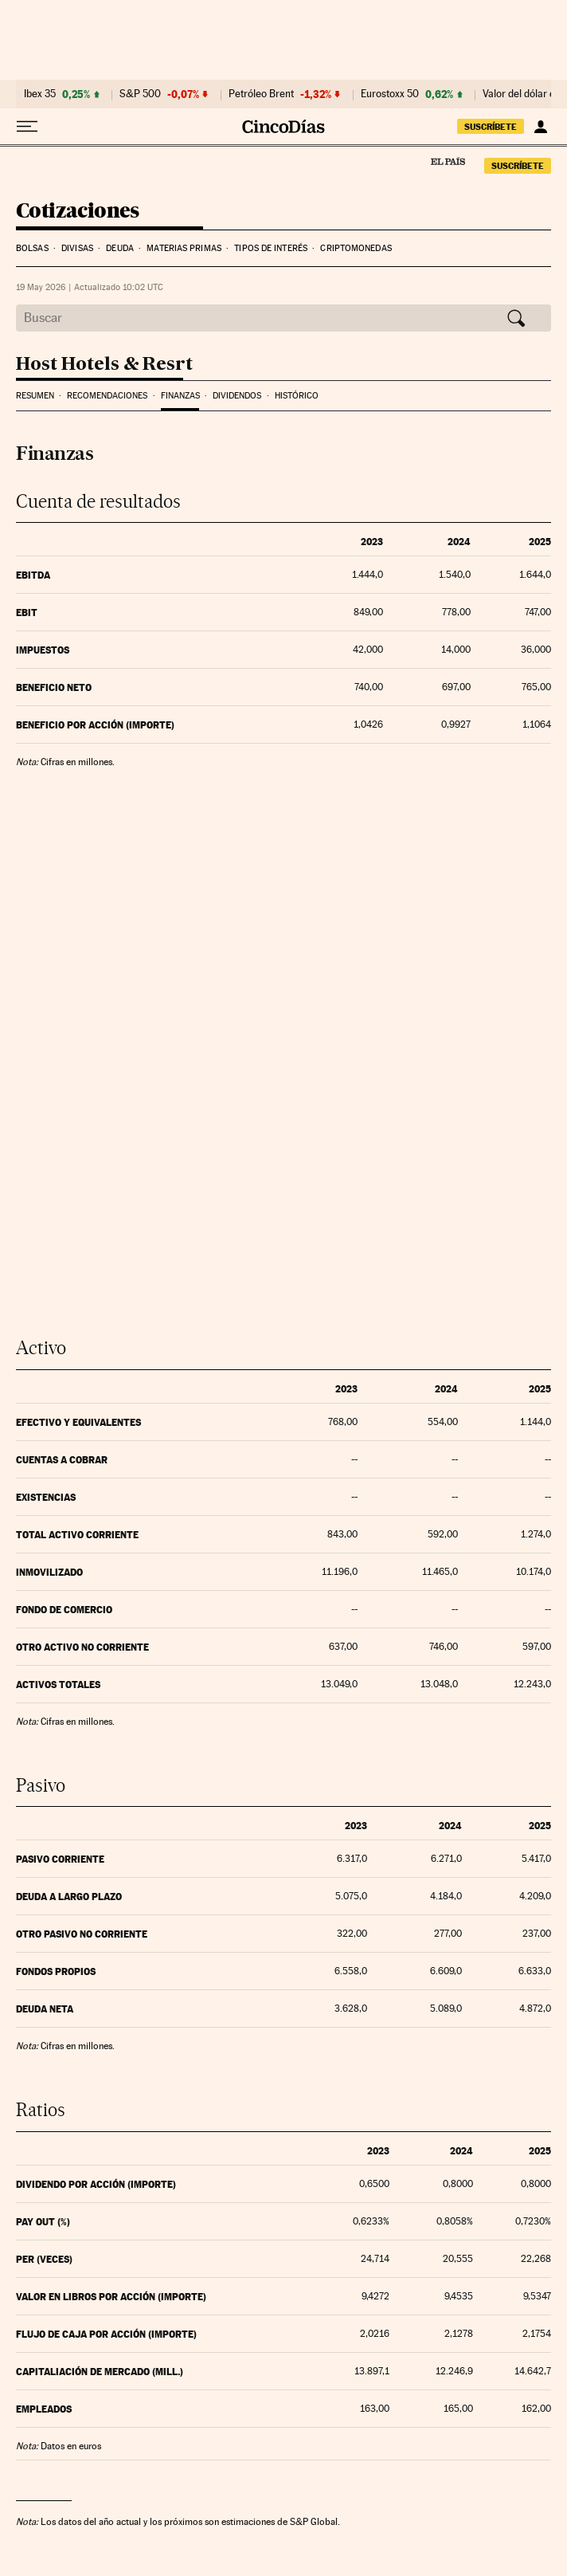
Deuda (120, 248)
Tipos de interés (270, 248)
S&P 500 (140, 94)
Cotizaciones (77, 211)
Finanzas (180, 396)
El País (447, 161)
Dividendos (237, 396)
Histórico (297, 396)
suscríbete (490, 126)
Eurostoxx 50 (390, 94)
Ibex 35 (40, 94)
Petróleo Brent (261, 94)
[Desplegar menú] (27, 126)
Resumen (35, 396)
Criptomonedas (355, 248)
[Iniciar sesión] (540, 127)
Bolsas (32, 248)
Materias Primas (184, 248)
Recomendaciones (107, 396)
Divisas (77, 248)
